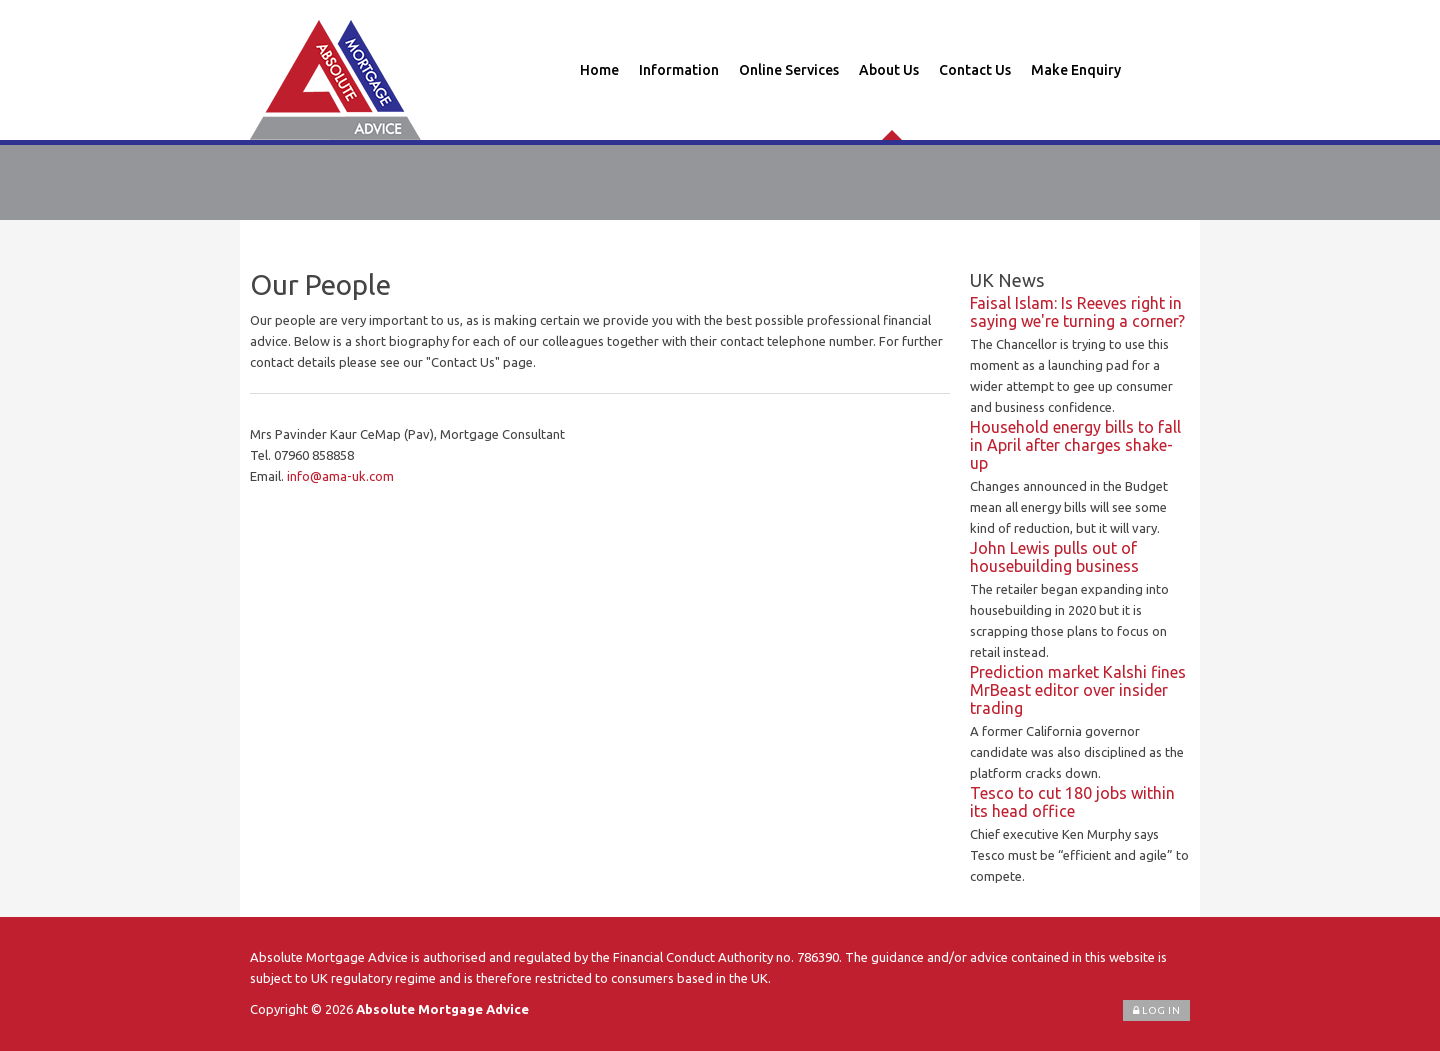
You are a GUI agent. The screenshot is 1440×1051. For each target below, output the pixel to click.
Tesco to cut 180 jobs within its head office (1072, 802)
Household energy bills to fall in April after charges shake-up (1075, 445)
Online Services (789, 70)
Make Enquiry (1076, 70)
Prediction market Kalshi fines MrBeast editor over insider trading (1078, 690)
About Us (889, 70)
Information (679, 70)
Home (599, 70)
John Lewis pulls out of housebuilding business (1054, 557)
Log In (1156, 1010)
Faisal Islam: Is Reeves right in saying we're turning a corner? (1077, 312)
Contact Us (975, 70)
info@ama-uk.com (340, 476)
